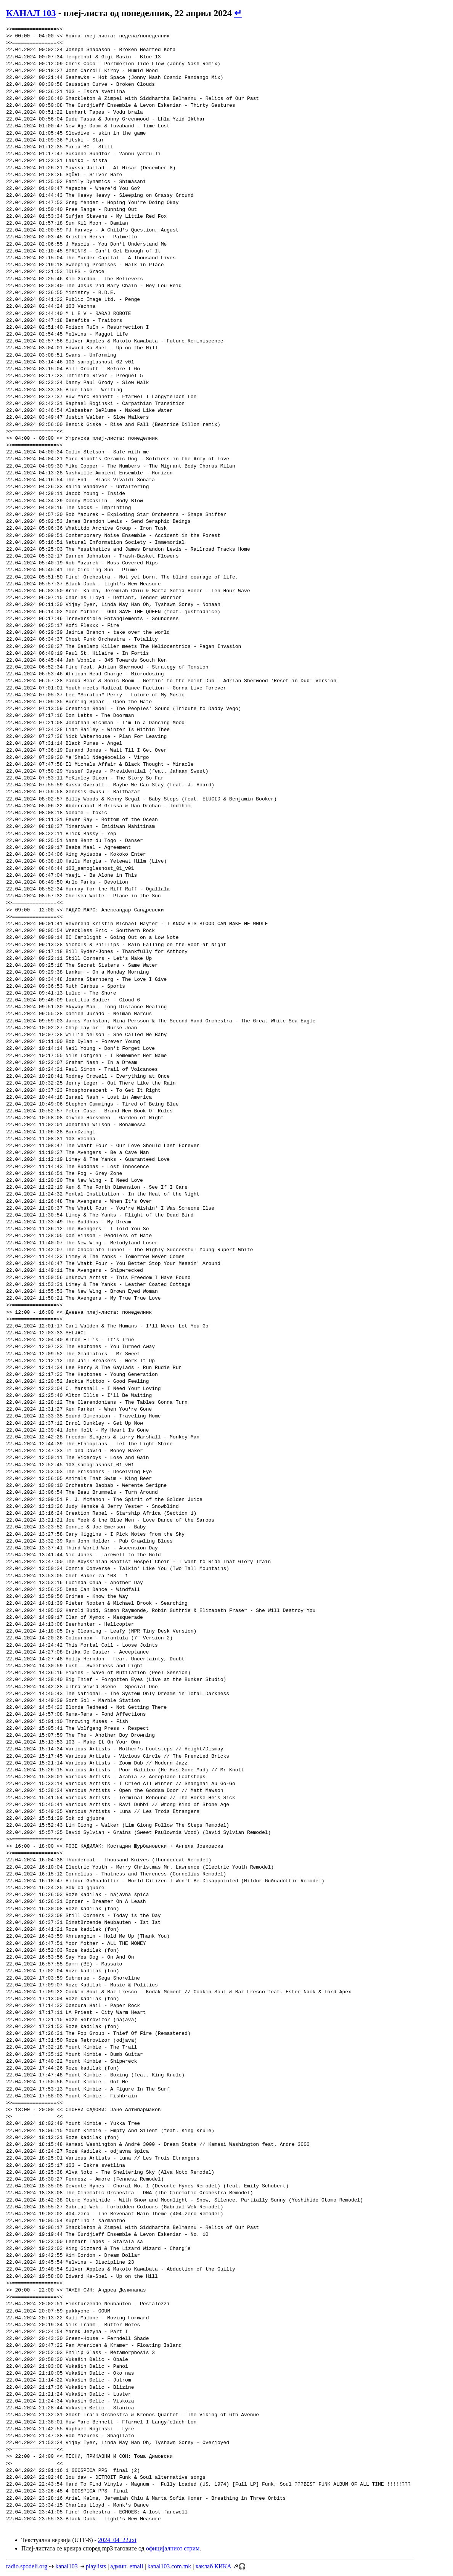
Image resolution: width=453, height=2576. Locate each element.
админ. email (126, 2566)
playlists (96, 2566)
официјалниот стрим (173, 2548)
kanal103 (66, 2566)
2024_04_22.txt (117, 2540)
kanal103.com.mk (169, 2566)
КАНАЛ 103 (31, 13)
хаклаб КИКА (213, 2566)
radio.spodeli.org (26, 2566)
